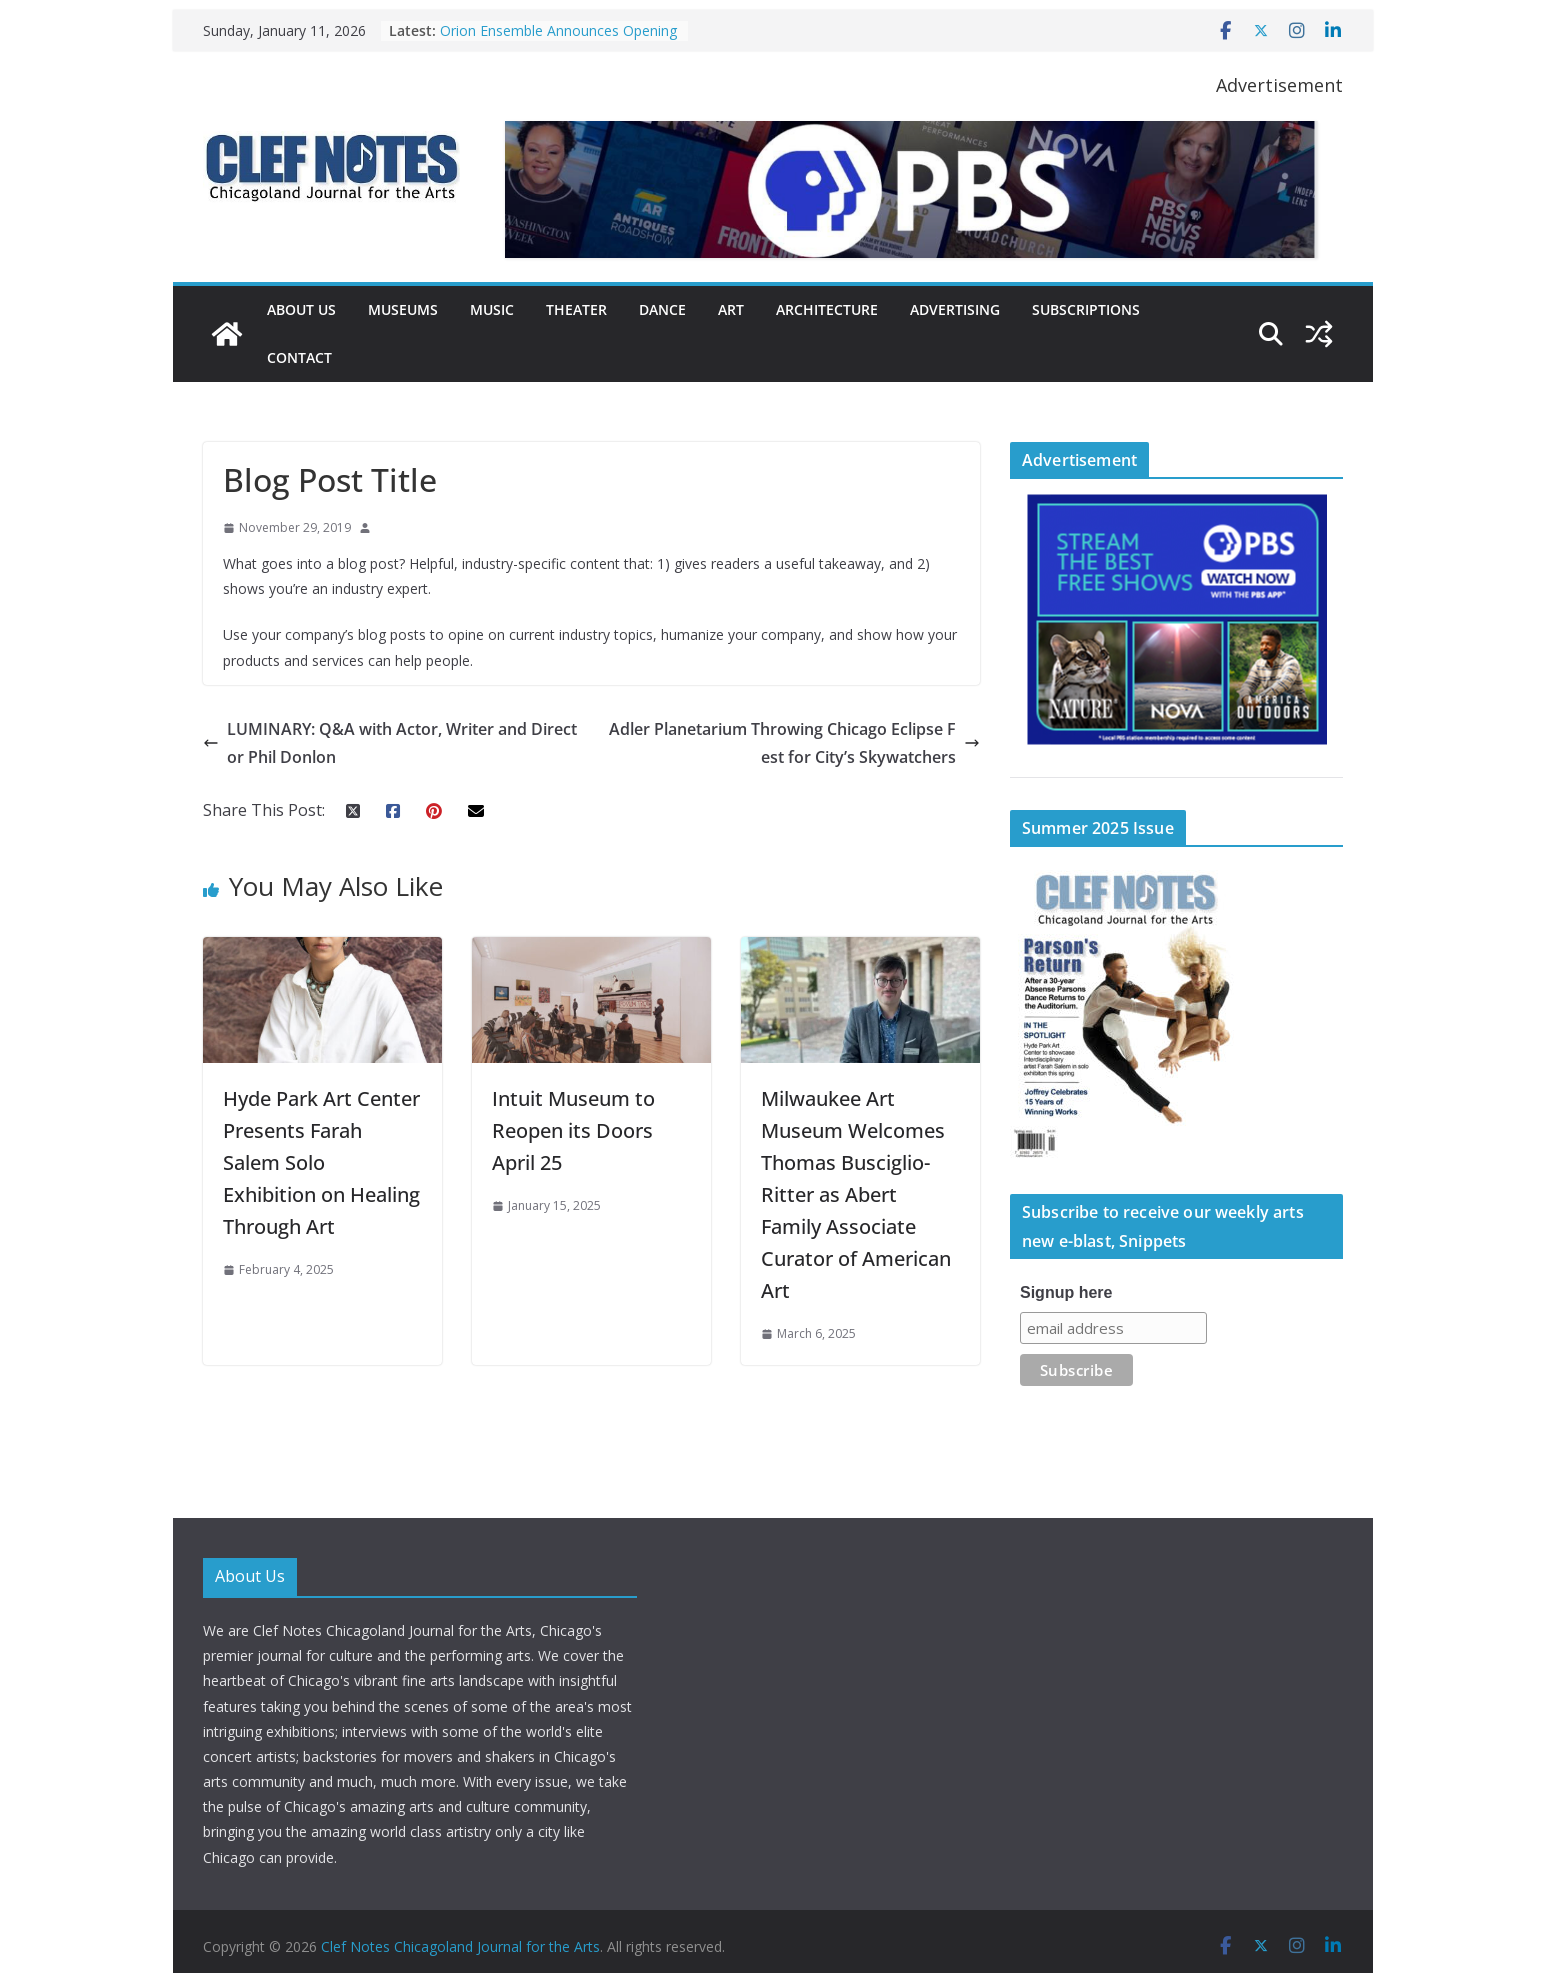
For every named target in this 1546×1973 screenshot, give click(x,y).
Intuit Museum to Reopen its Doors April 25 (573, 1130)
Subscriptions (1086, 309)
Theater (576, 309)
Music (492, 309)
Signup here (1066, 1292)
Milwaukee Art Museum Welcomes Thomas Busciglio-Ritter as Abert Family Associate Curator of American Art (856, 1194)
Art (731, 309)
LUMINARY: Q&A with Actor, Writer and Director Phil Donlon (390, 743)
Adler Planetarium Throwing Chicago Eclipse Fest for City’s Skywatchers (794, 743)
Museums (403, 309)
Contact (299, 357)
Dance (662, 309)
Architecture (827, 309)
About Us (301, 309)
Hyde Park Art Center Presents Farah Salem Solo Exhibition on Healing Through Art (321, 1162)
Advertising (955, 309)
